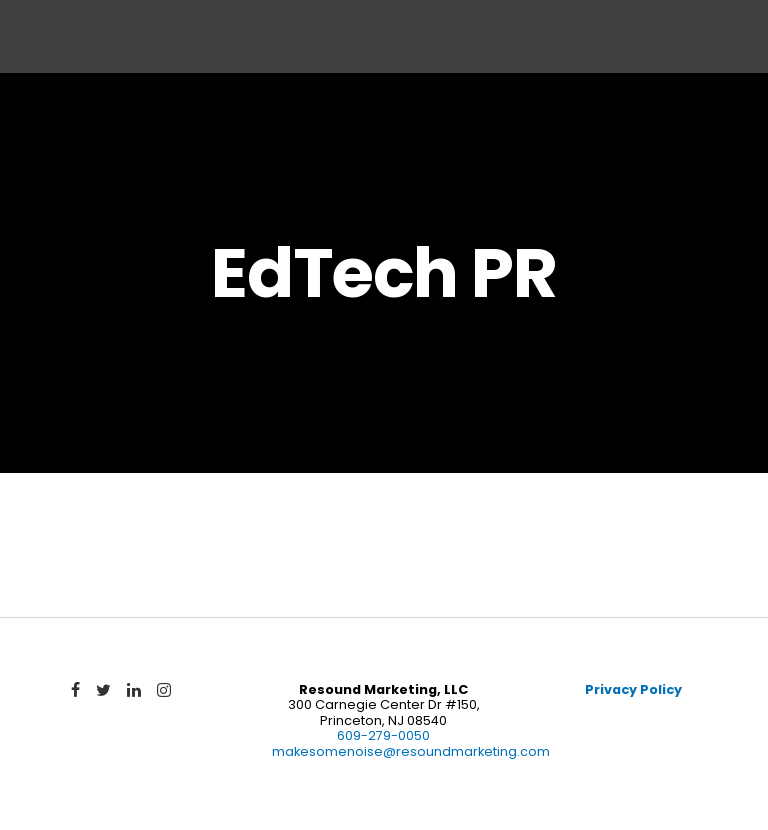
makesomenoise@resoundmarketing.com (411, 751)
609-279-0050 (383, 735)
